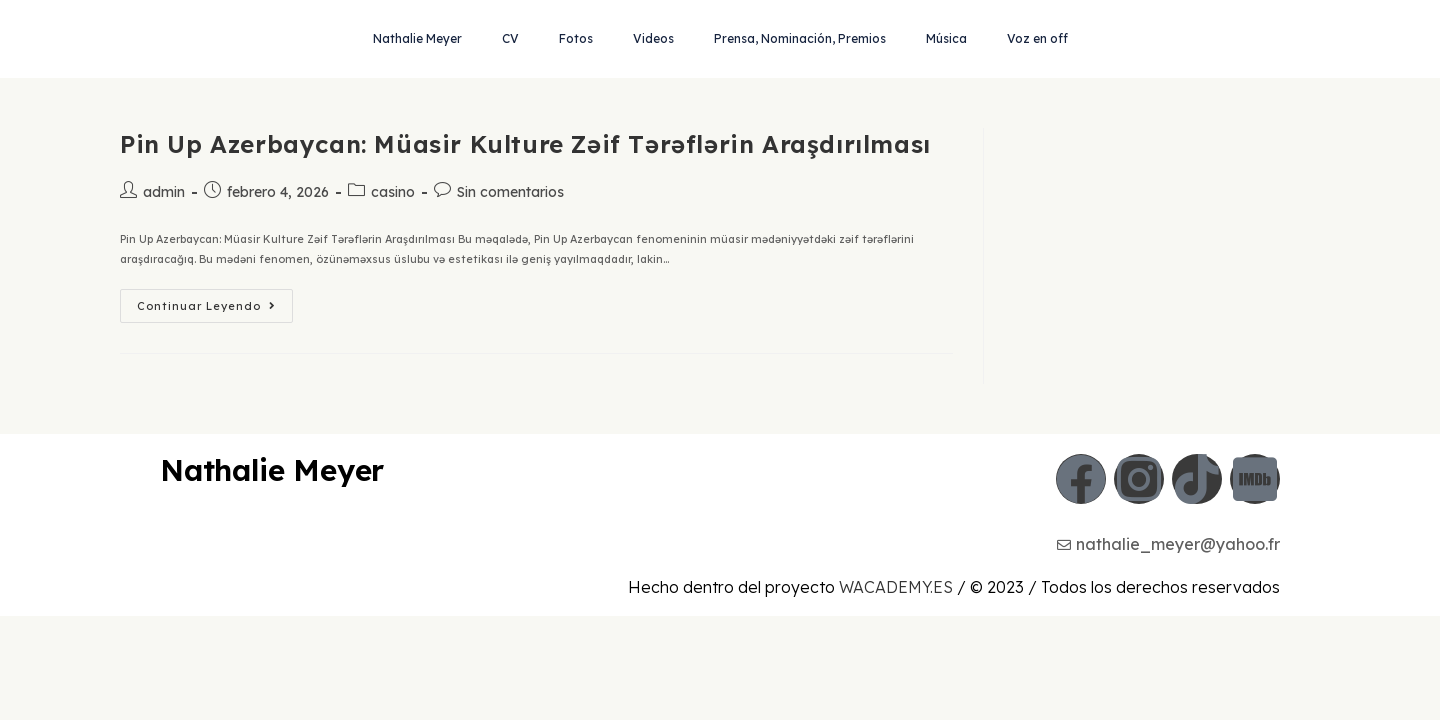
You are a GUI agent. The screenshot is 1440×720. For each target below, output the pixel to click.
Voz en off (1037, 38)
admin (164, 192)
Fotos (576, 38)
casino (393, 192)
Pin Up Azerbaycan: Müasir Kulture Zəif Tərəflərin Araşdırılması (525, 144)
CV (510, 38)
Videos (653, 38)
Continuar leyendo (215, 301)
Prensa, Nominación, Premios (800, 38)
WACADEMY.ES (896, 691)
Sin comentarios (510, 192)
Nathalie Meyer (417, 38)
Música (946, 38)
